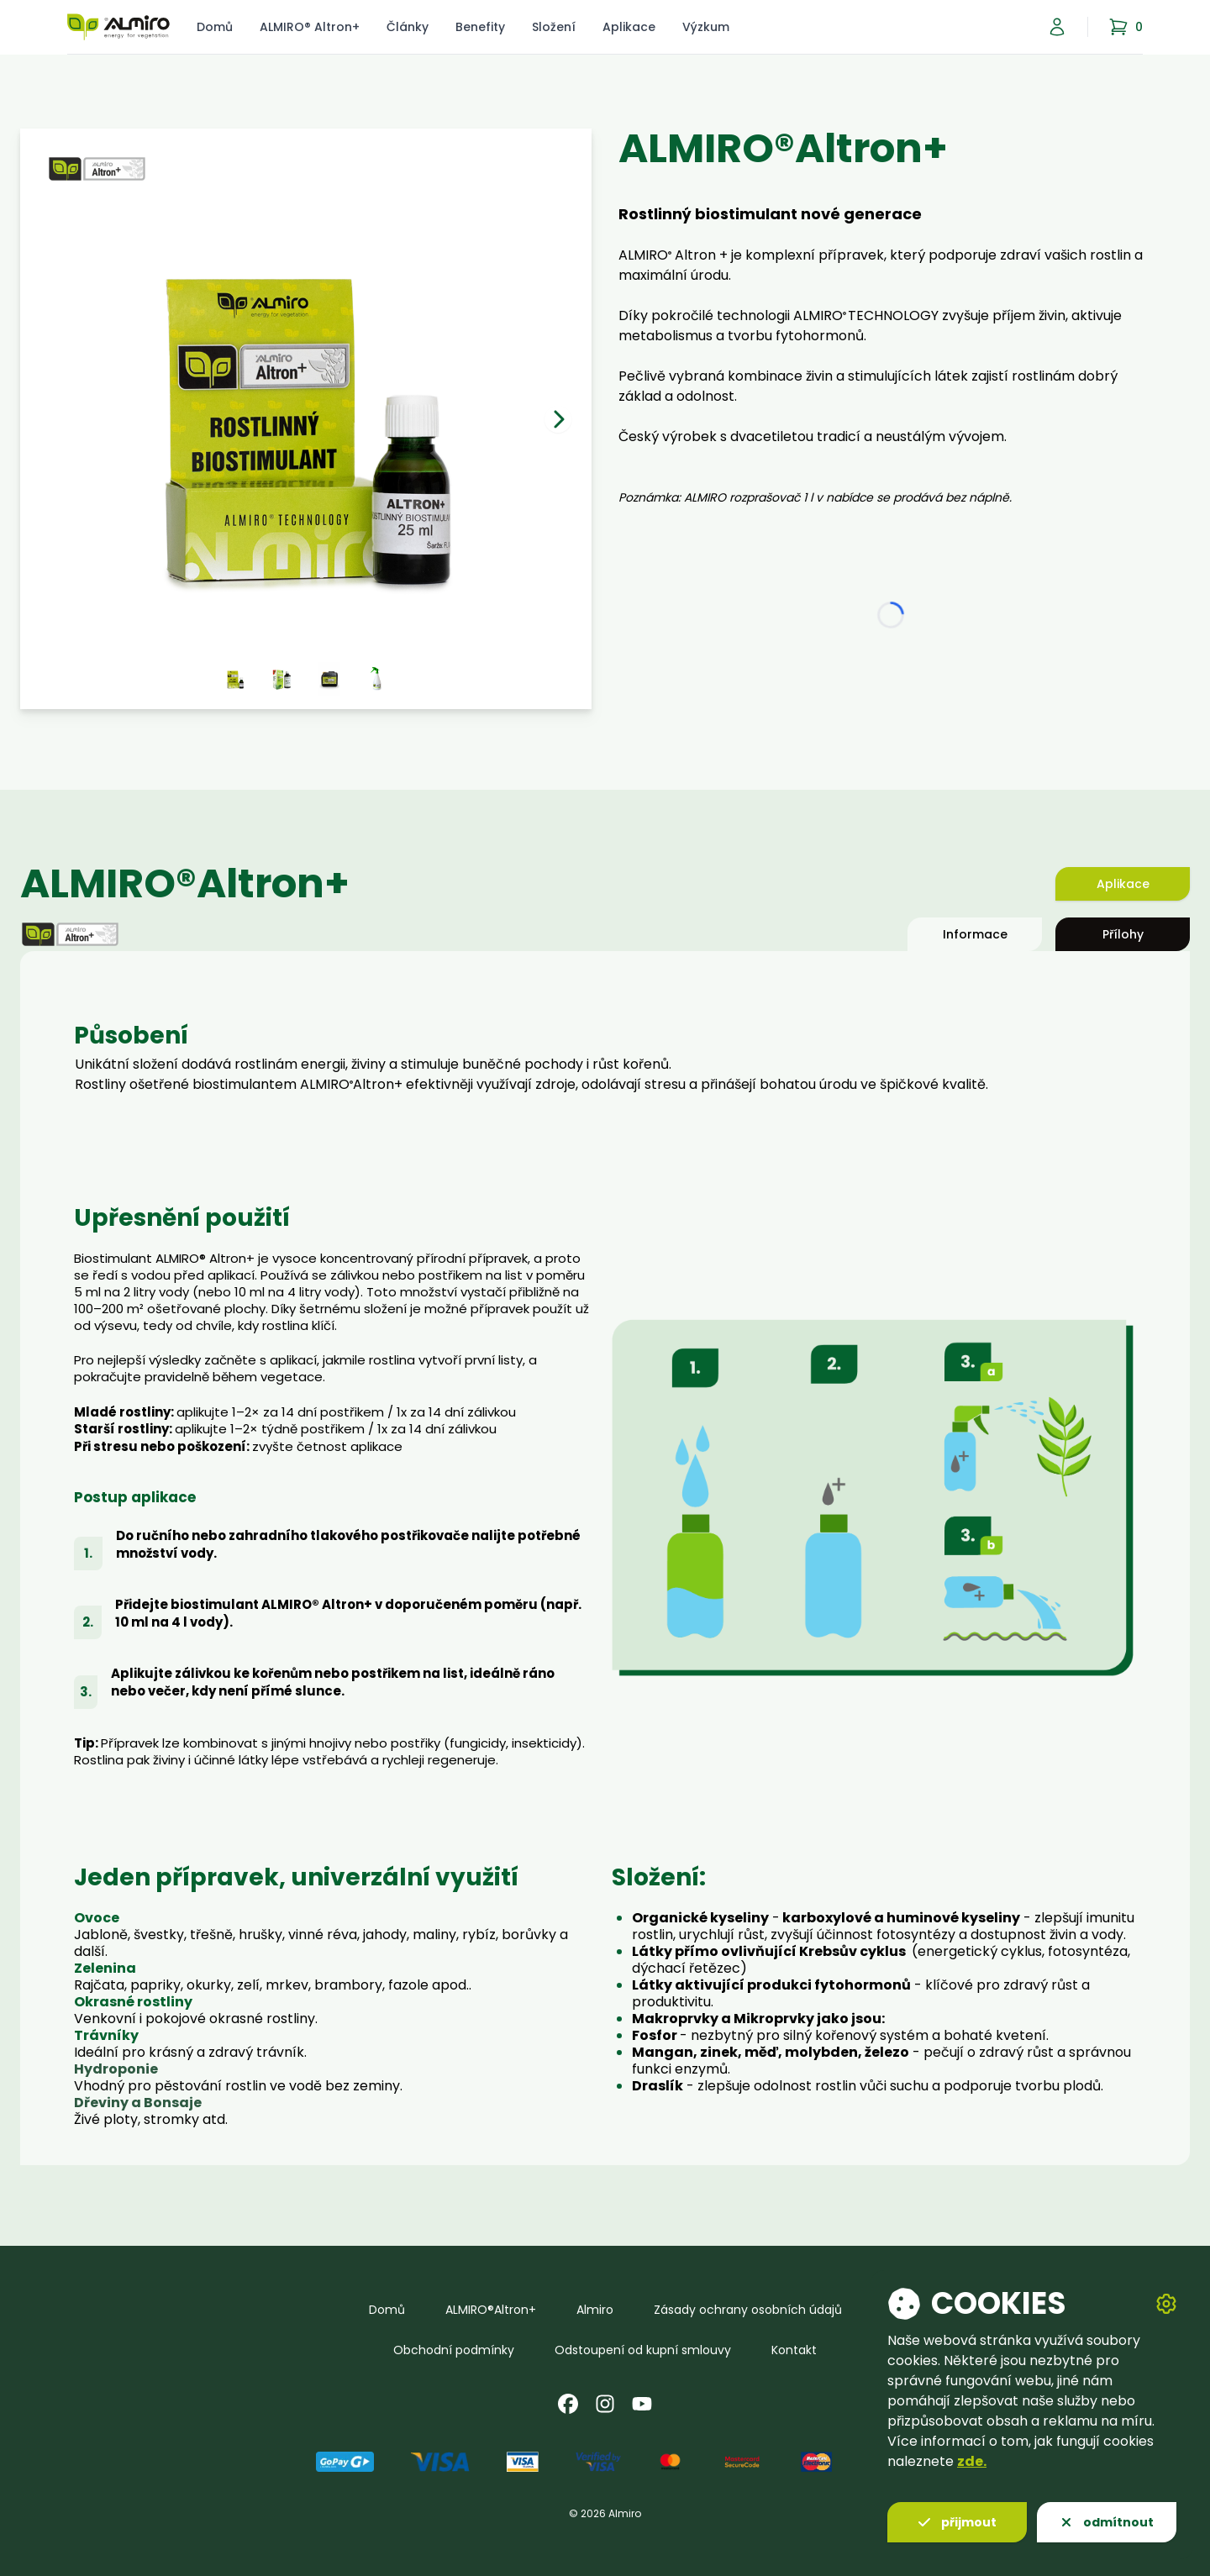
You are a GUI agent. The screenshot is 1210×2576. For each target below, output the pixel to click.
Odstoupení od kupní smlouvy (643, 2350)
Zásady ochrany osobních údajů (748, 2309)
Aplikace (628, 26)
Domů (215, 26)
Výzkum (705, 26)
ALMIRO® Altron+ (310, 26)
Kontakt (794, 2350)
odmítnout (1107, 2522)
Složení (554, 26)
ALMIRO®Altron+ (490, 2309)
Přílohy (1123, 934)
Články (408, 26)
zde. (971, 2461)
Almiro (594, 2309)
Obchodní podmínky (453, 2350)
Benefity (480, 26)
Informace (975, 934)
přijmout (957, 2522)
